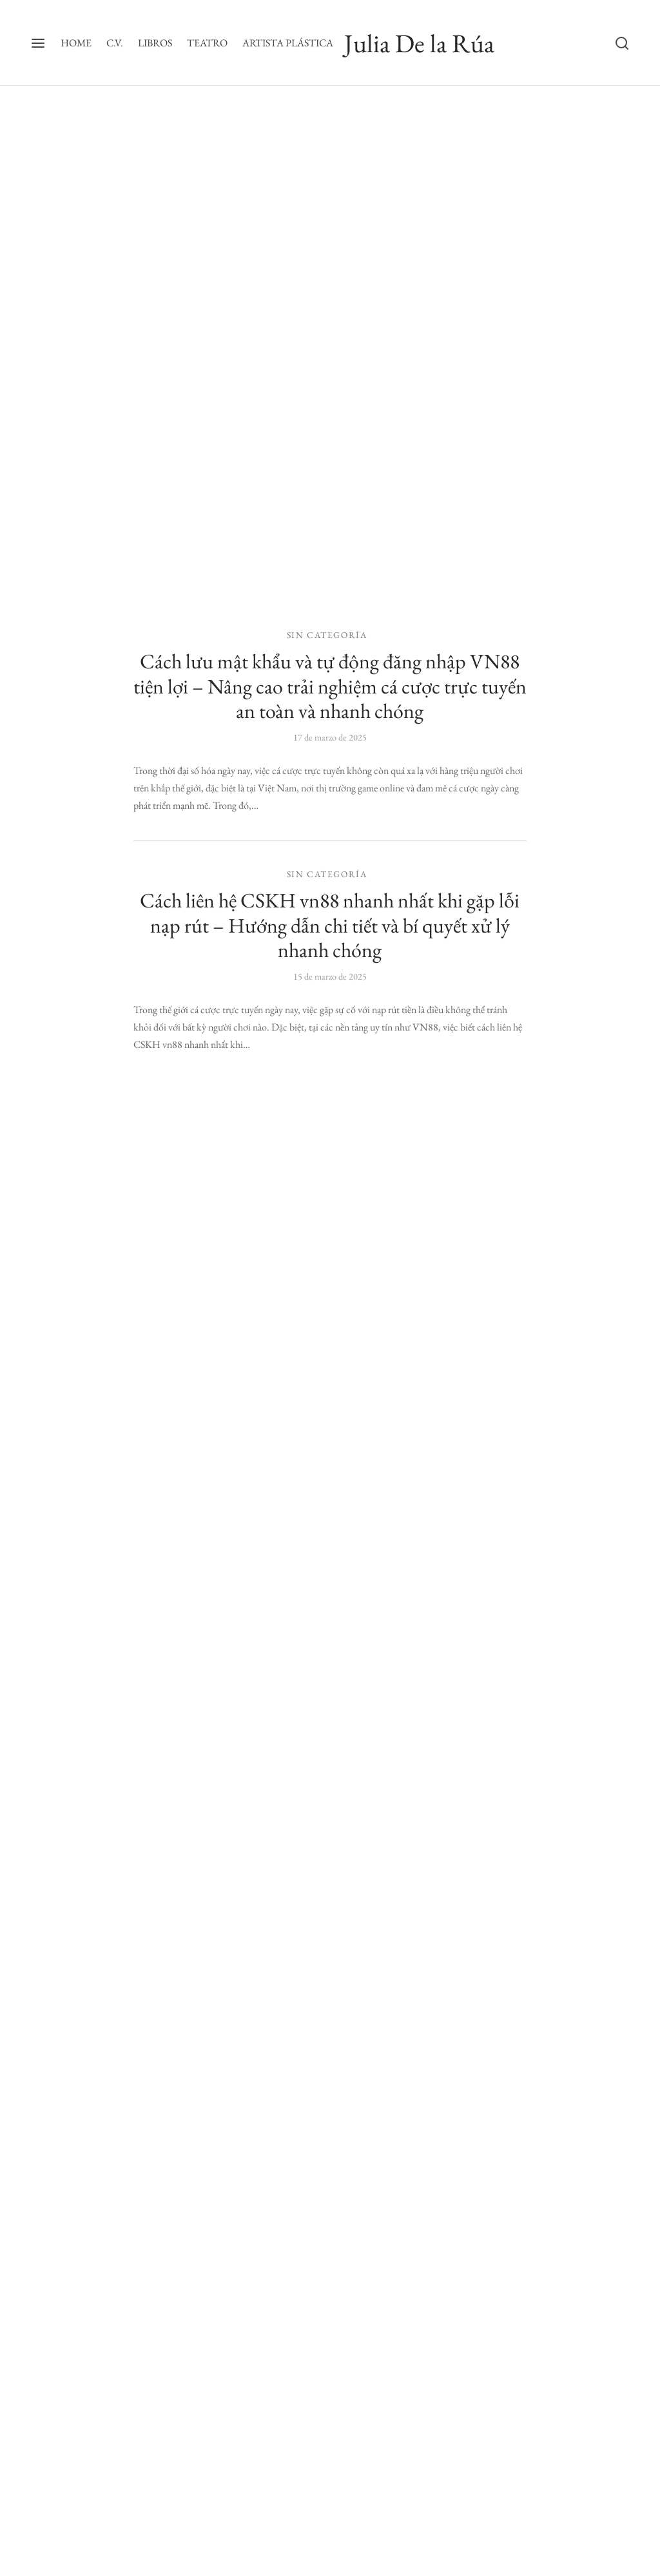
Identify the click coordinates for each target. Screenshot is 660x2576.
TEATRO (207, 43)
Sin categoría (327, 635)
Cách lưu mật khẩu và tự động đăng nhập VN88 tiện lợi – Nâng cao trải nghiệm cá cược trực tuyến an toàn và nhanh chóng (330, 686)
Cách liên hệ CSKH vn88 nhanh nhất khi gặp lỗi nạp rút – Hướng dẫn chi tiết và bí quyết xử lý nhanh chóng (329, 925)
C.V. (114, 43)
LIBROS (155, 43)
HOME (76, 43)
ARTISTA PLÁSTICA (287, 43)
